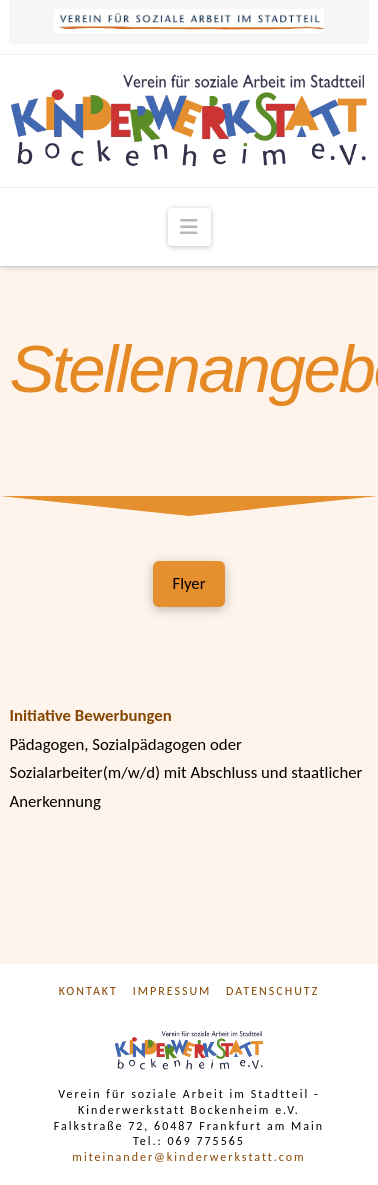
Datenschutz (272, 991)
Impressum (172, 991)
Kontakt (88, 991)
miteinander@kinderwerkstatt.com (188, 1157)
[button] (189, 227)
